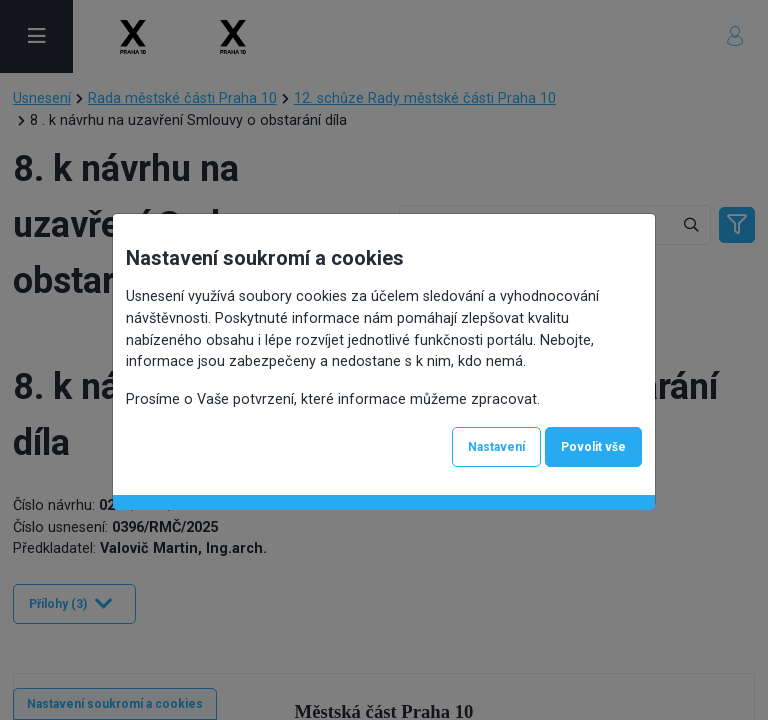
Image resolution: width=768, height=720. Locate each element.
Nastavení (496, 447)
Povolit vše (593, 447)
